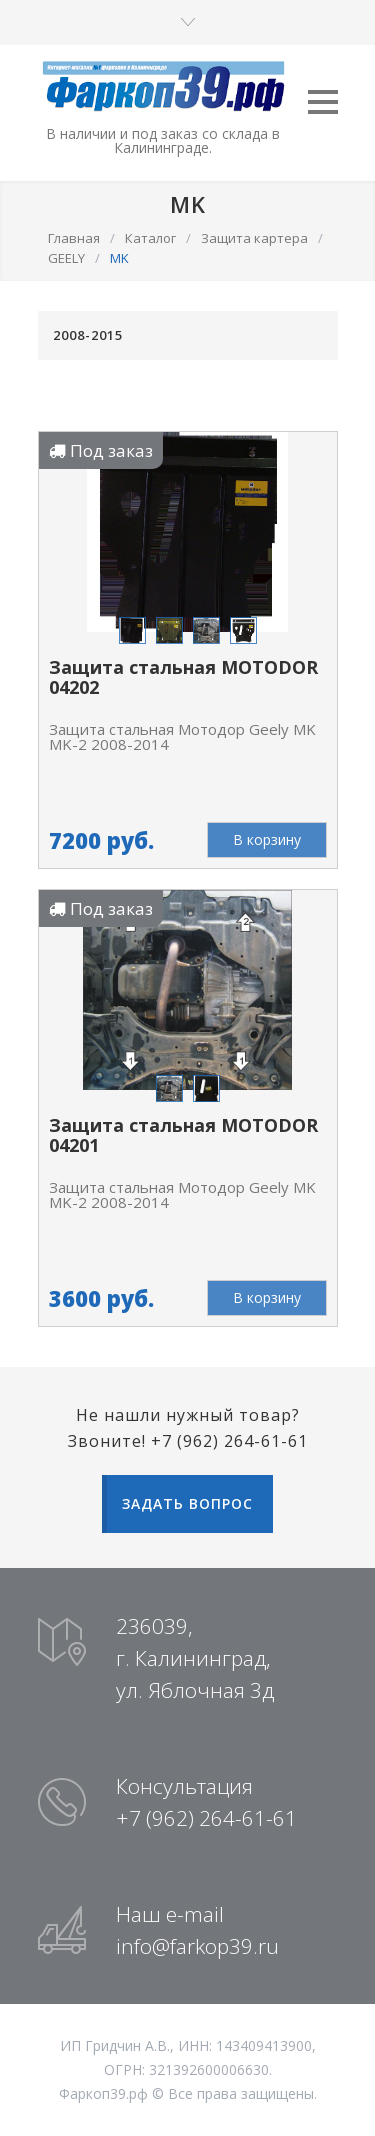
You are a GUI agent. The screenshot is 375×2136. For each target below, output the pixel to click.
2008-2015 (88, 335)
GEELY (66, 258)
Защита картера (254, 238)
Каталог (150, 238)
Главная (74, 238)
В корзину (267, 839)
